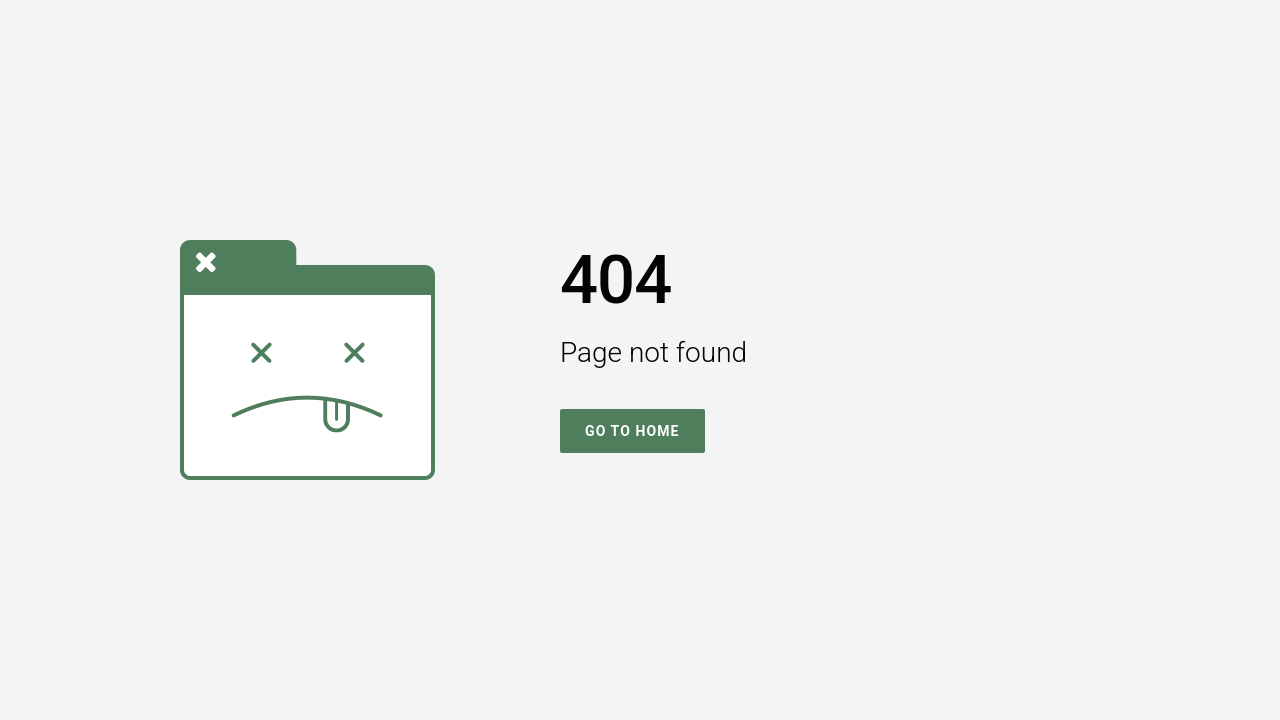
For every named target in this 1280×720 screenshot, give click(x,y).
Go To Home (632, 431)
